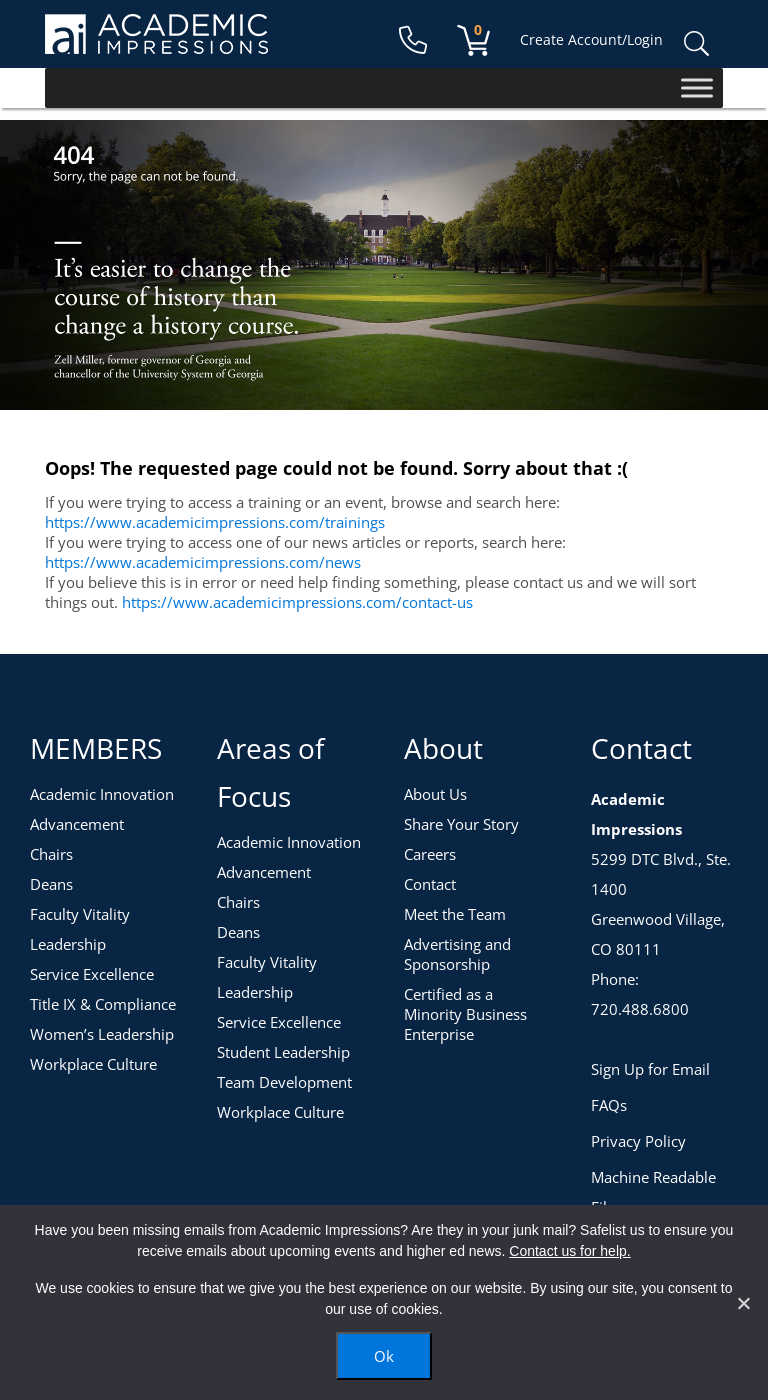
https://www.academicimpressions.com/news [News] (203, 562)
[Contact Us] (413, 40)
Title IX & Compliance (103, 1004)
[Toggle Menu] (697, 87)
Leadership (68, 944)
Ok (384, 1356)
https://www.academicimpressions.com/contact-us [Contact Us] (297, 602)
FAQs (609, 1105)
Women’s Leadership (102, 1034)
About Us (435, 794)
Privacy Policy (638, 1141)
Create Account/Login (591, 39)
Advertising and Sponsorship (457, 954)
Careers (430, 854)
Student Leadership (283, 1052)
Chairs (51, 854)
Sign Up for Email (650, 1069)
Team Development (284, 1082)
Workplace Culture (93, 1064)
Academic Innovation (102, 794)
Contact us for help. (569, 1251)
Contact (430, 884)
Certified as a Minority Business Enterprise (465, 1014)
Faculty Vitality (80, 914)
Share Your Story (461, 824)
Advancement (77, 824)
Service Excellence (92, 974)
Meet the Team (455, 914)
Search (696, 44)
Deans (51, 884)
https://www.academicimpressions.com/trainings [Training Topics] (215, 522)
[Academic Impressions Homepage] (156, 42)
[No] (743, 1303)
